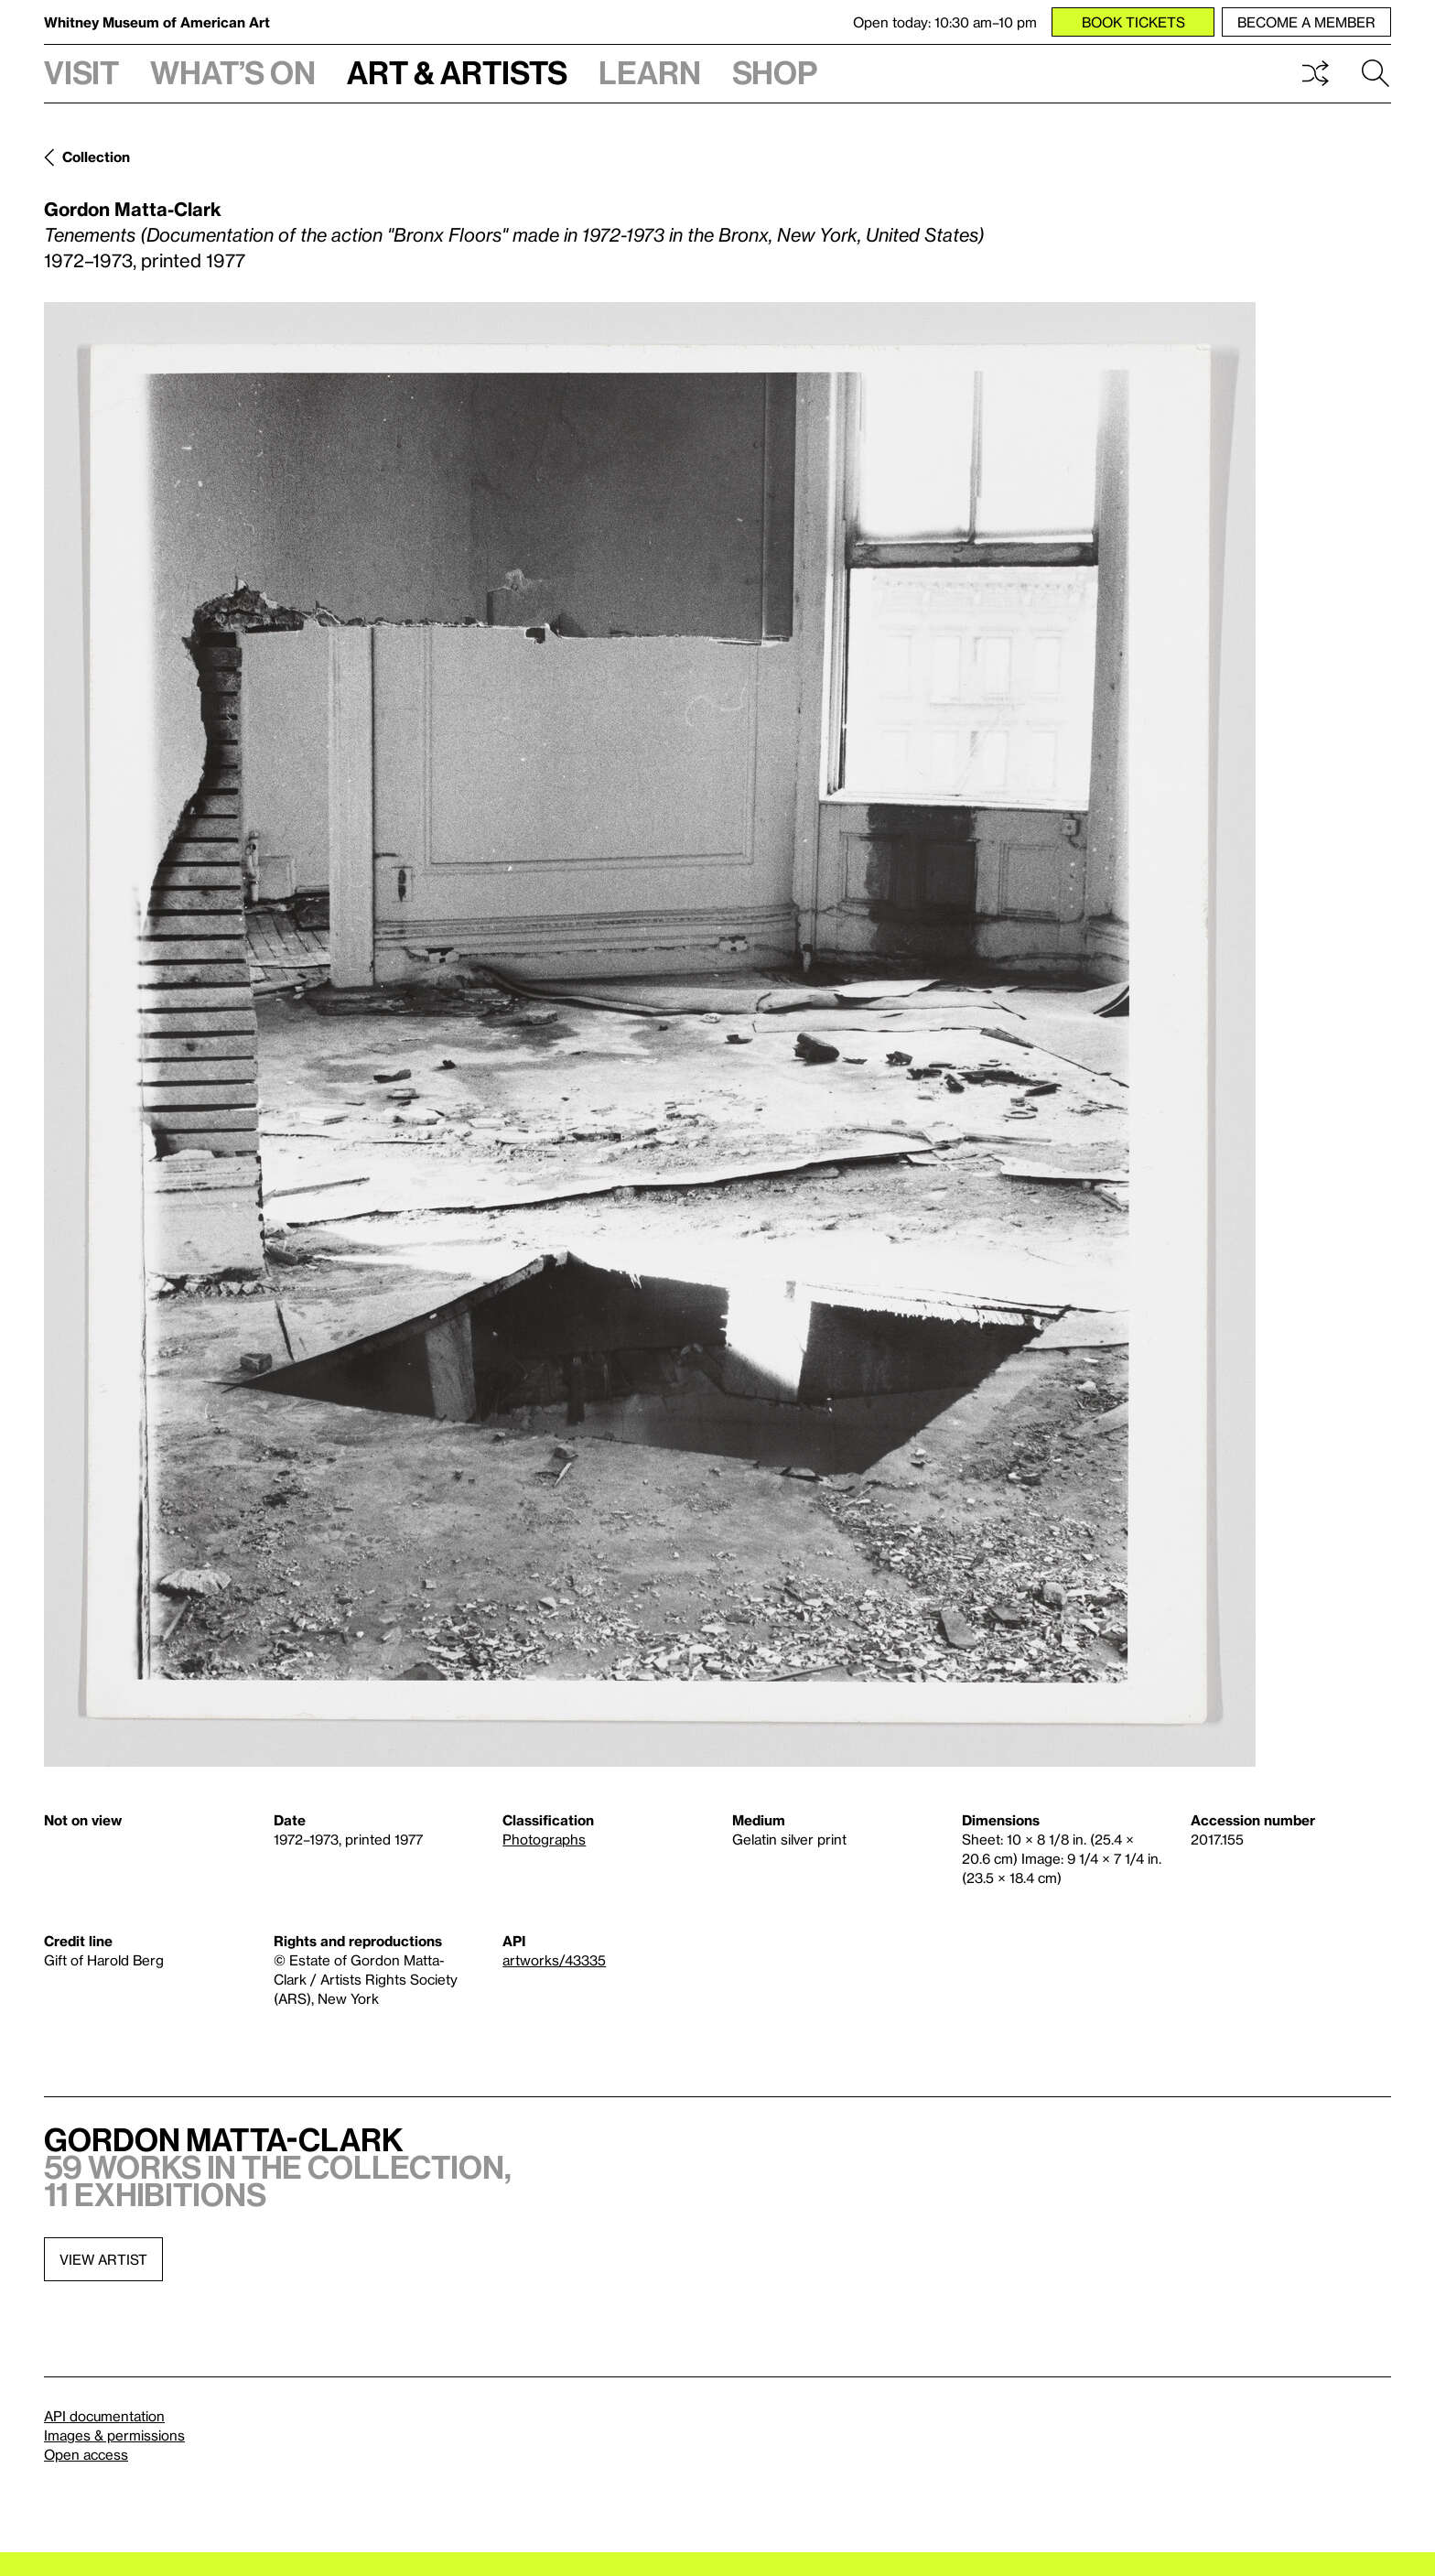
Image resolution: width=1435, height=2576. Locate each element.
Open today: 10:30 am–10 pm (945, 22)
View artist (103, 2259)
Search (1375, 73)
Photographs (544, 1839)
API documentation (104, 2416)
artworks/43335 (554, 1960)
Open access (86, 2454)
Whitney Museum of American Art (157, 22)
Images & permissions (114, 2435)
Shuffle (1315, 73)
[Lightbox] (650, 1034)
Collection (96, 156)
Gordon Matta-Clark (132, 209)
